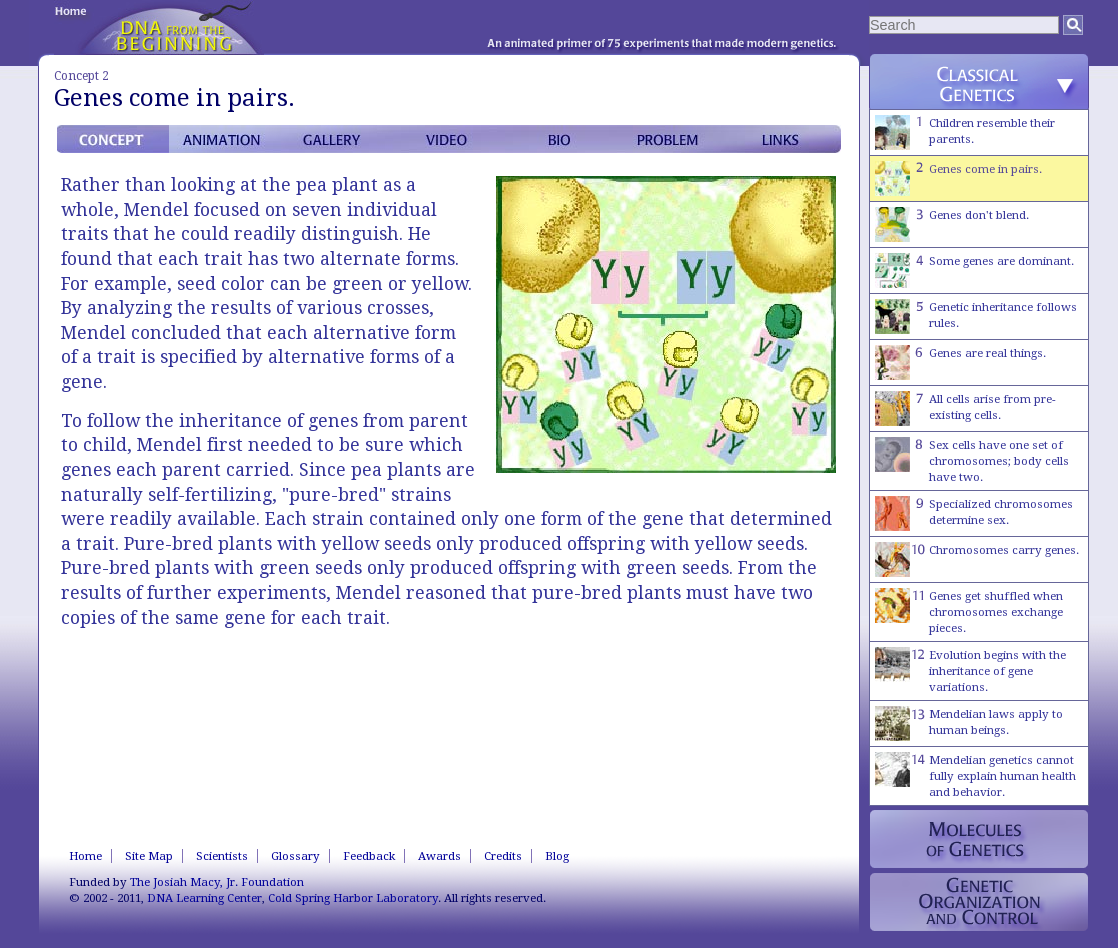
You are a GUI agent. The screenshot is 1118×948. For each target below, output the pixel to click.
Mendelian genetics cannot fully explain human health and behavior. (975, 775)
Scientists (222, 856)
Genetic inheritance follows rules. (976, 316)
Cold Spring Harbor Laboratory (353, 898)
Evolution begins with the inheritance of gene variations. (970, 670)
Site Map (149, 856)
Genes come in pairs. (958, 178)
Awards (439, 856)
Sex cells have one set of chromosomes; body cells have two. (972, 460)
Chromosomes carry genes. (977, 559)
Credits (503, 856)
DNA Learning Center (204, 898)
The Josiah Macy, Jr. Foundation (217, 882)
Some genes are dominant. (974, 270)
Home (85, 856)
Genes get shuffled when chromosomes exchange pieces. (969, 611)
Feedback (369, 856)
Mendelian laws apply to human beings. (969, 723)
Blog (557, 856)
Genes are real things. (960, 362)
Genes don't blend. (952, 224)
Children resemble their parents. (965, 132)
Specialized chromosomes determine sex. (974, 513)
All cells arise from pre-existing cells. (965, 408)
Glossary (295, 856)
